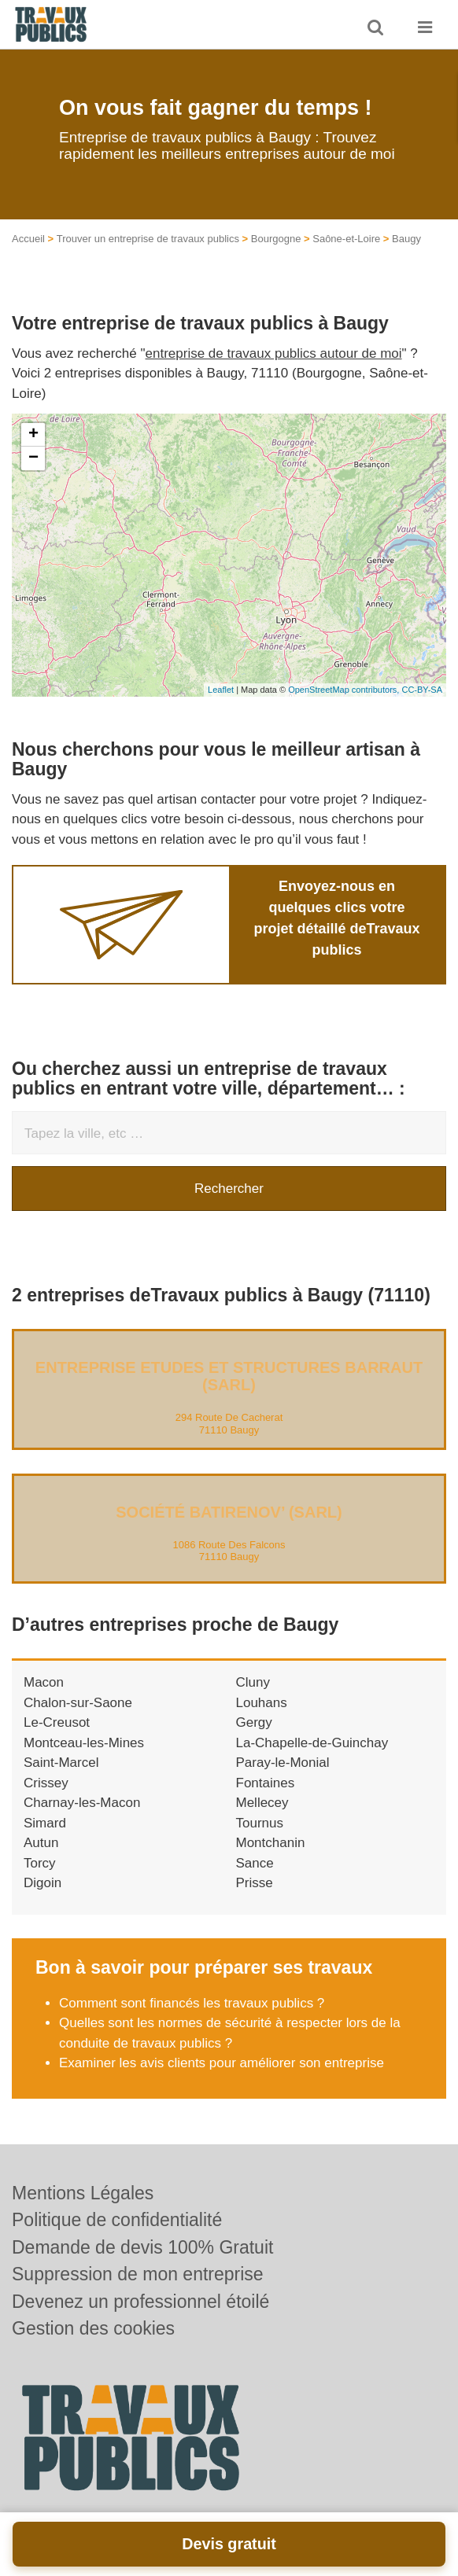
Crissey (46, 1783)
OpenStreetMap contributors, (344, 689)
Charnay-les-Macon (82, 1802)
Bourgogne (276, 239)
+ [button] (33, 435)
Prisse (254, 1882)
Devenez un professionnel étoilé (140, 2301)
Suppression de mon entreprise (138, 2274)
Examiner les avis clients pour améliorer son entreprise (221, 2062)
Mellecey (262, 1802)
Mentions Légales (82, 2193)
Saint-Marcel (61, 1762)
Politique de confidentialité (117, 2220)
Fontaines (265, 1783)
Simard (45, 1823)
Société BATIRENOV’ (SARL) (229, 1512)
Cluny (253, 1682)
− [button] (33, 458)
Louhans (261, 1702)
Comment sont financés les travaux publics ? (191, 2003)
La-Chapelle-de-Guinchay (312, 1742)
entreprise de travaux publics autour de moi (274, 353)
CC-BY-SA (421, 689)
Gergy (254, 1722)
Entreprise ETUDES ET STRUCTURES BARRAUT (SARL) (229, 1376)
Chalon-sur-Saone (78, 1702)
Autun (41, 1842)
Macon (44, 1682)
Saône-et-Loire (346, 239)
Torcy (40, 1863)
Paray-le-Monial (283, 1762)
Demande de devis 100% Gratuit (142, 2247)
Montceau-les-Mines (84, 1742)
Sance (255, 1863)
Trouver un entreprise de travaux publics (148, 239)
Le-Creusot (57, 1722)
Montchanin (270, 1842)
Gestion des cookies (93, 2328)
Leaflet (221, 689)
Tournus (259, 1823)
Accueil (28, 239)
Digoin (42, 1882)
